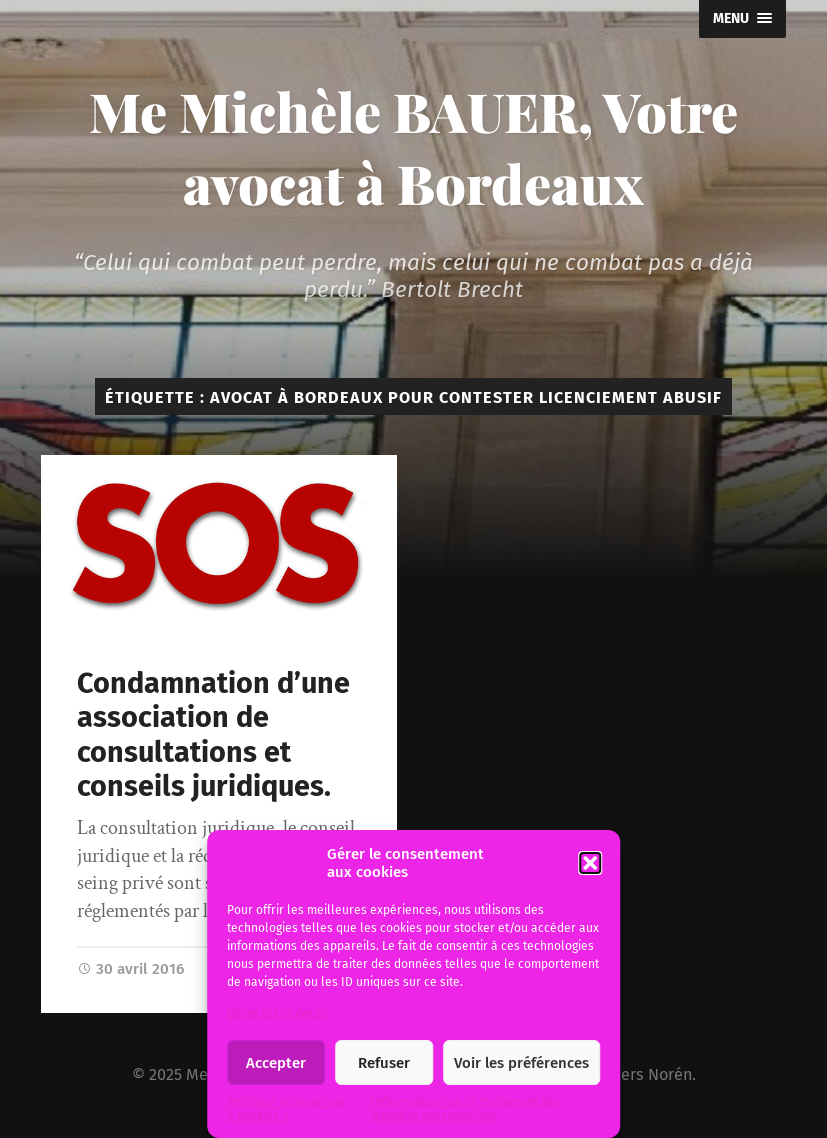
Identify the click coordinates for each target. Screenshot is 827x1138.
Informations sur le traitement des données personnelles (466, 1109)
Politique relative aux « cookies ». (286, 1109)
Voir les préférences (521, 1063)
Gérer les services (277, 1013)
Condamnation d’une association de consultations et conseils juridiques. (213, 735)
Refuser (384, 1063)
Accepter (276, 1063)
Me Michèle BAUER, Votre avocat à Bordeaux (413, 147)
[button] (590, 863)
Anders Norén (642, 1074)
